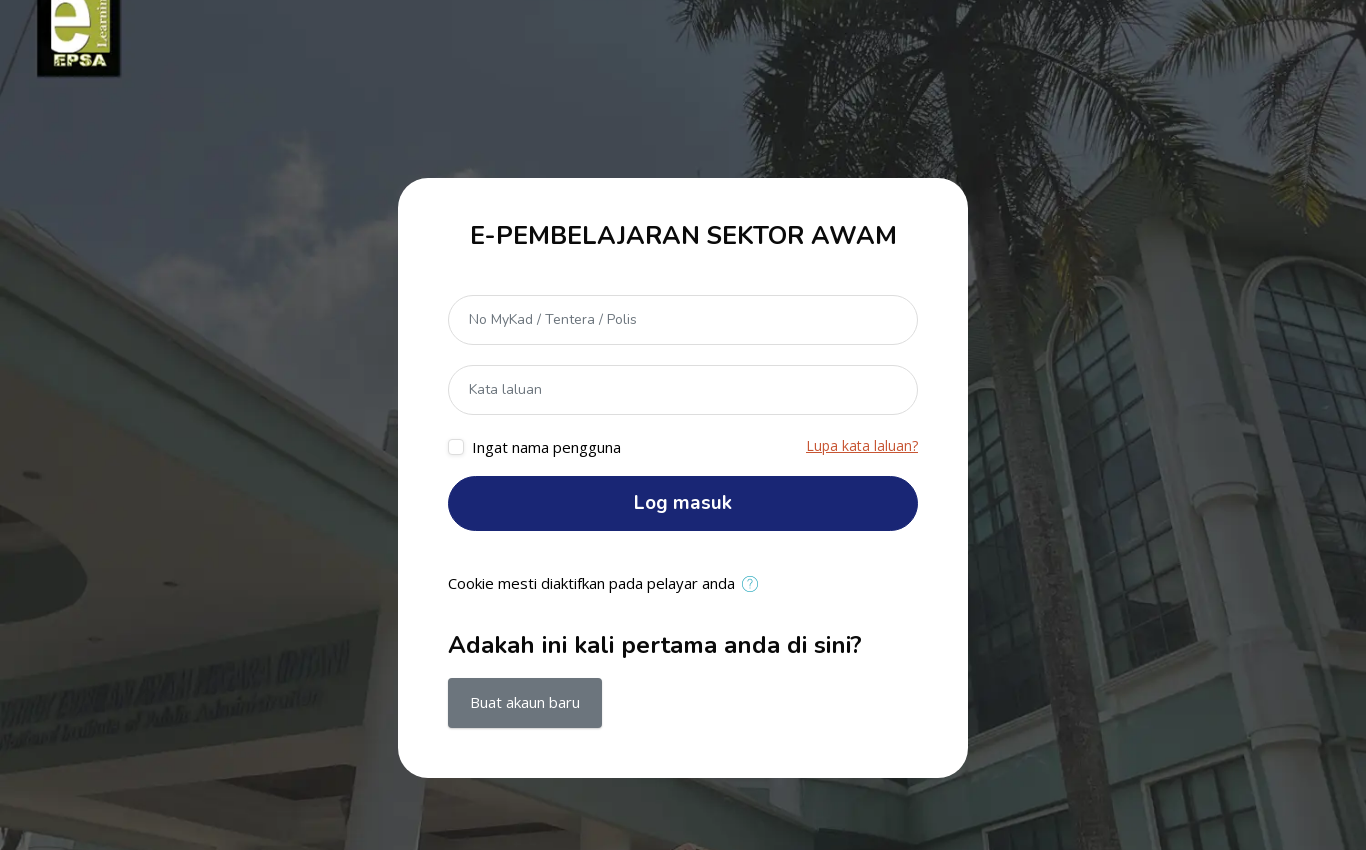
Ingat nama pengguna (546, 447)
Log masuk (683, 503)
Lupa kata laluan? (862, 445)
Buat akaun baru (525, 702)
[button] (754, 585)
